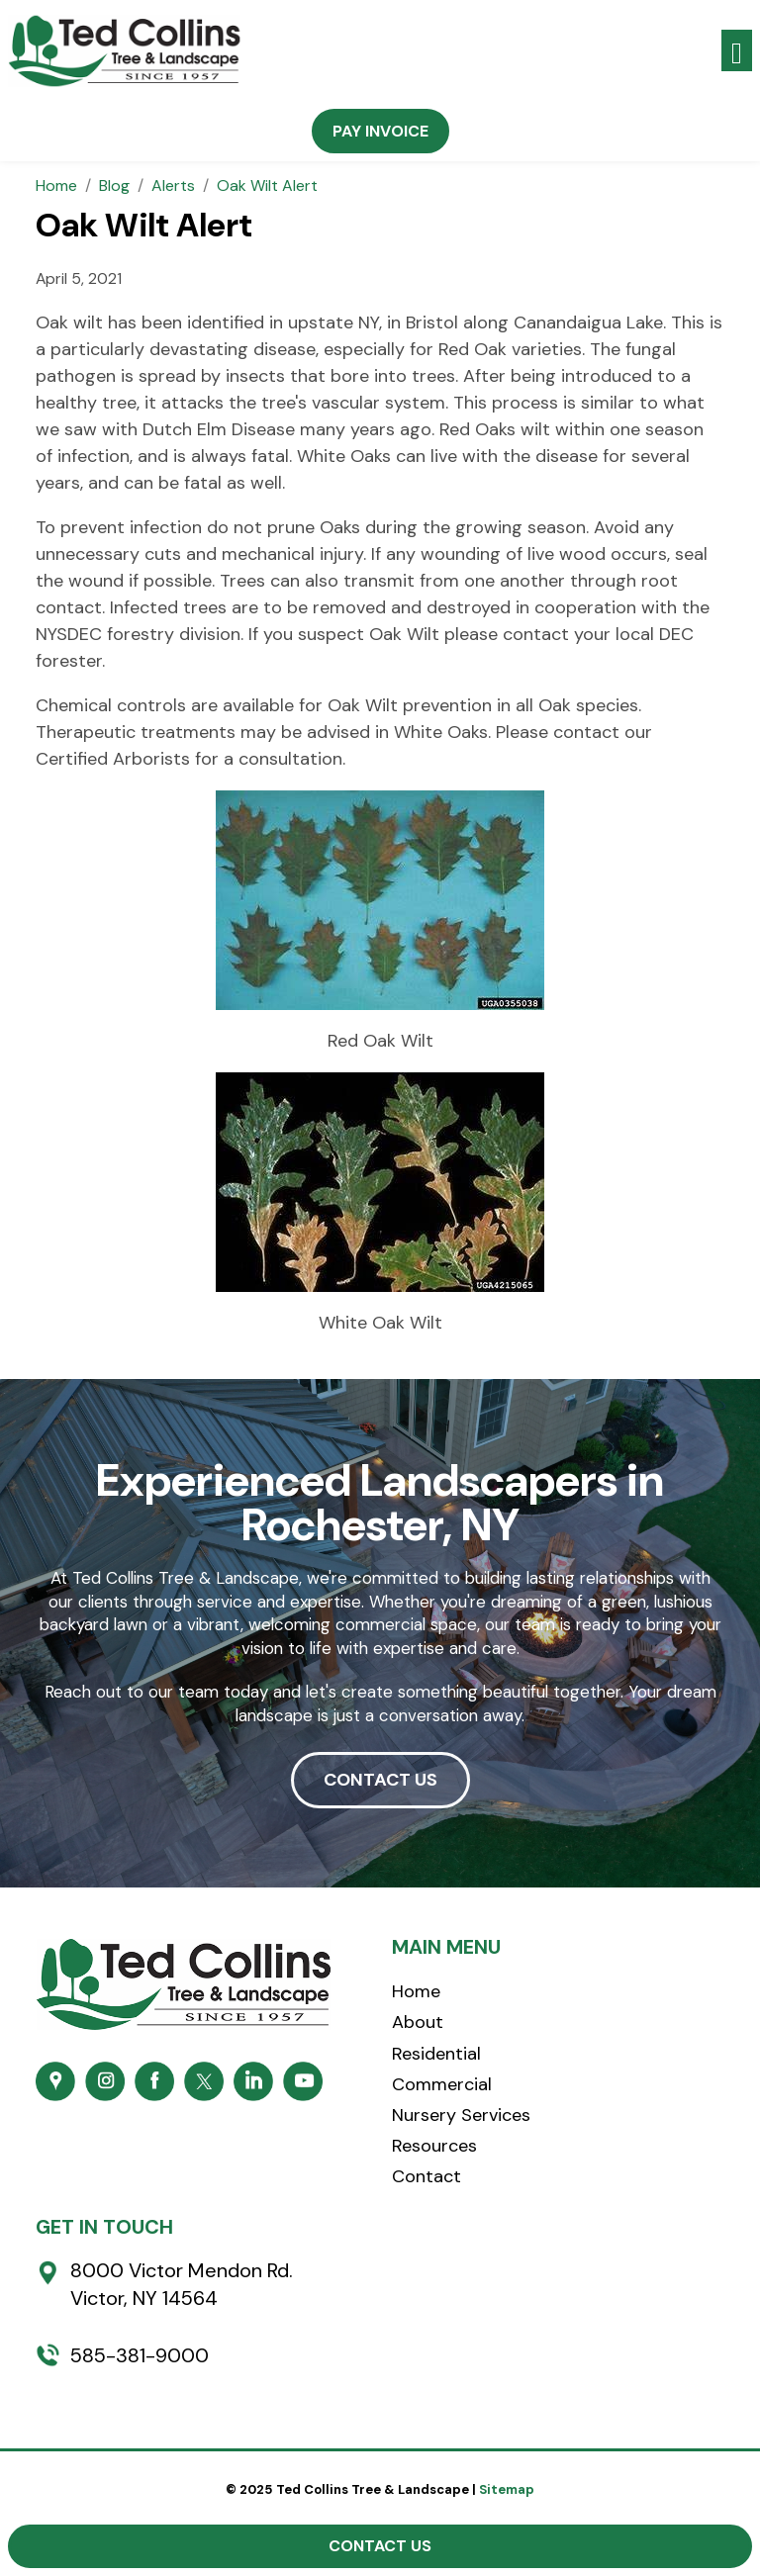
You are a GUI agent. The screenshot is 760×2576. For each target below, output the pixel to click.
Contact (426, 2176)
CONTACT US (380, 1780)
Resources (434, 2146)
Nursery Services (461, 2115)
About (417, 2022)
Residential (436, 2054)
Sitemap (506, 2489)
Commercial (442, 2084)
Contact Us (380, 2545)
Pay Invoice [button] (380, 131)
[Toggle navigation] (736, 51)
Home (416, 1991)
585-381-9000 (139, 2355)
